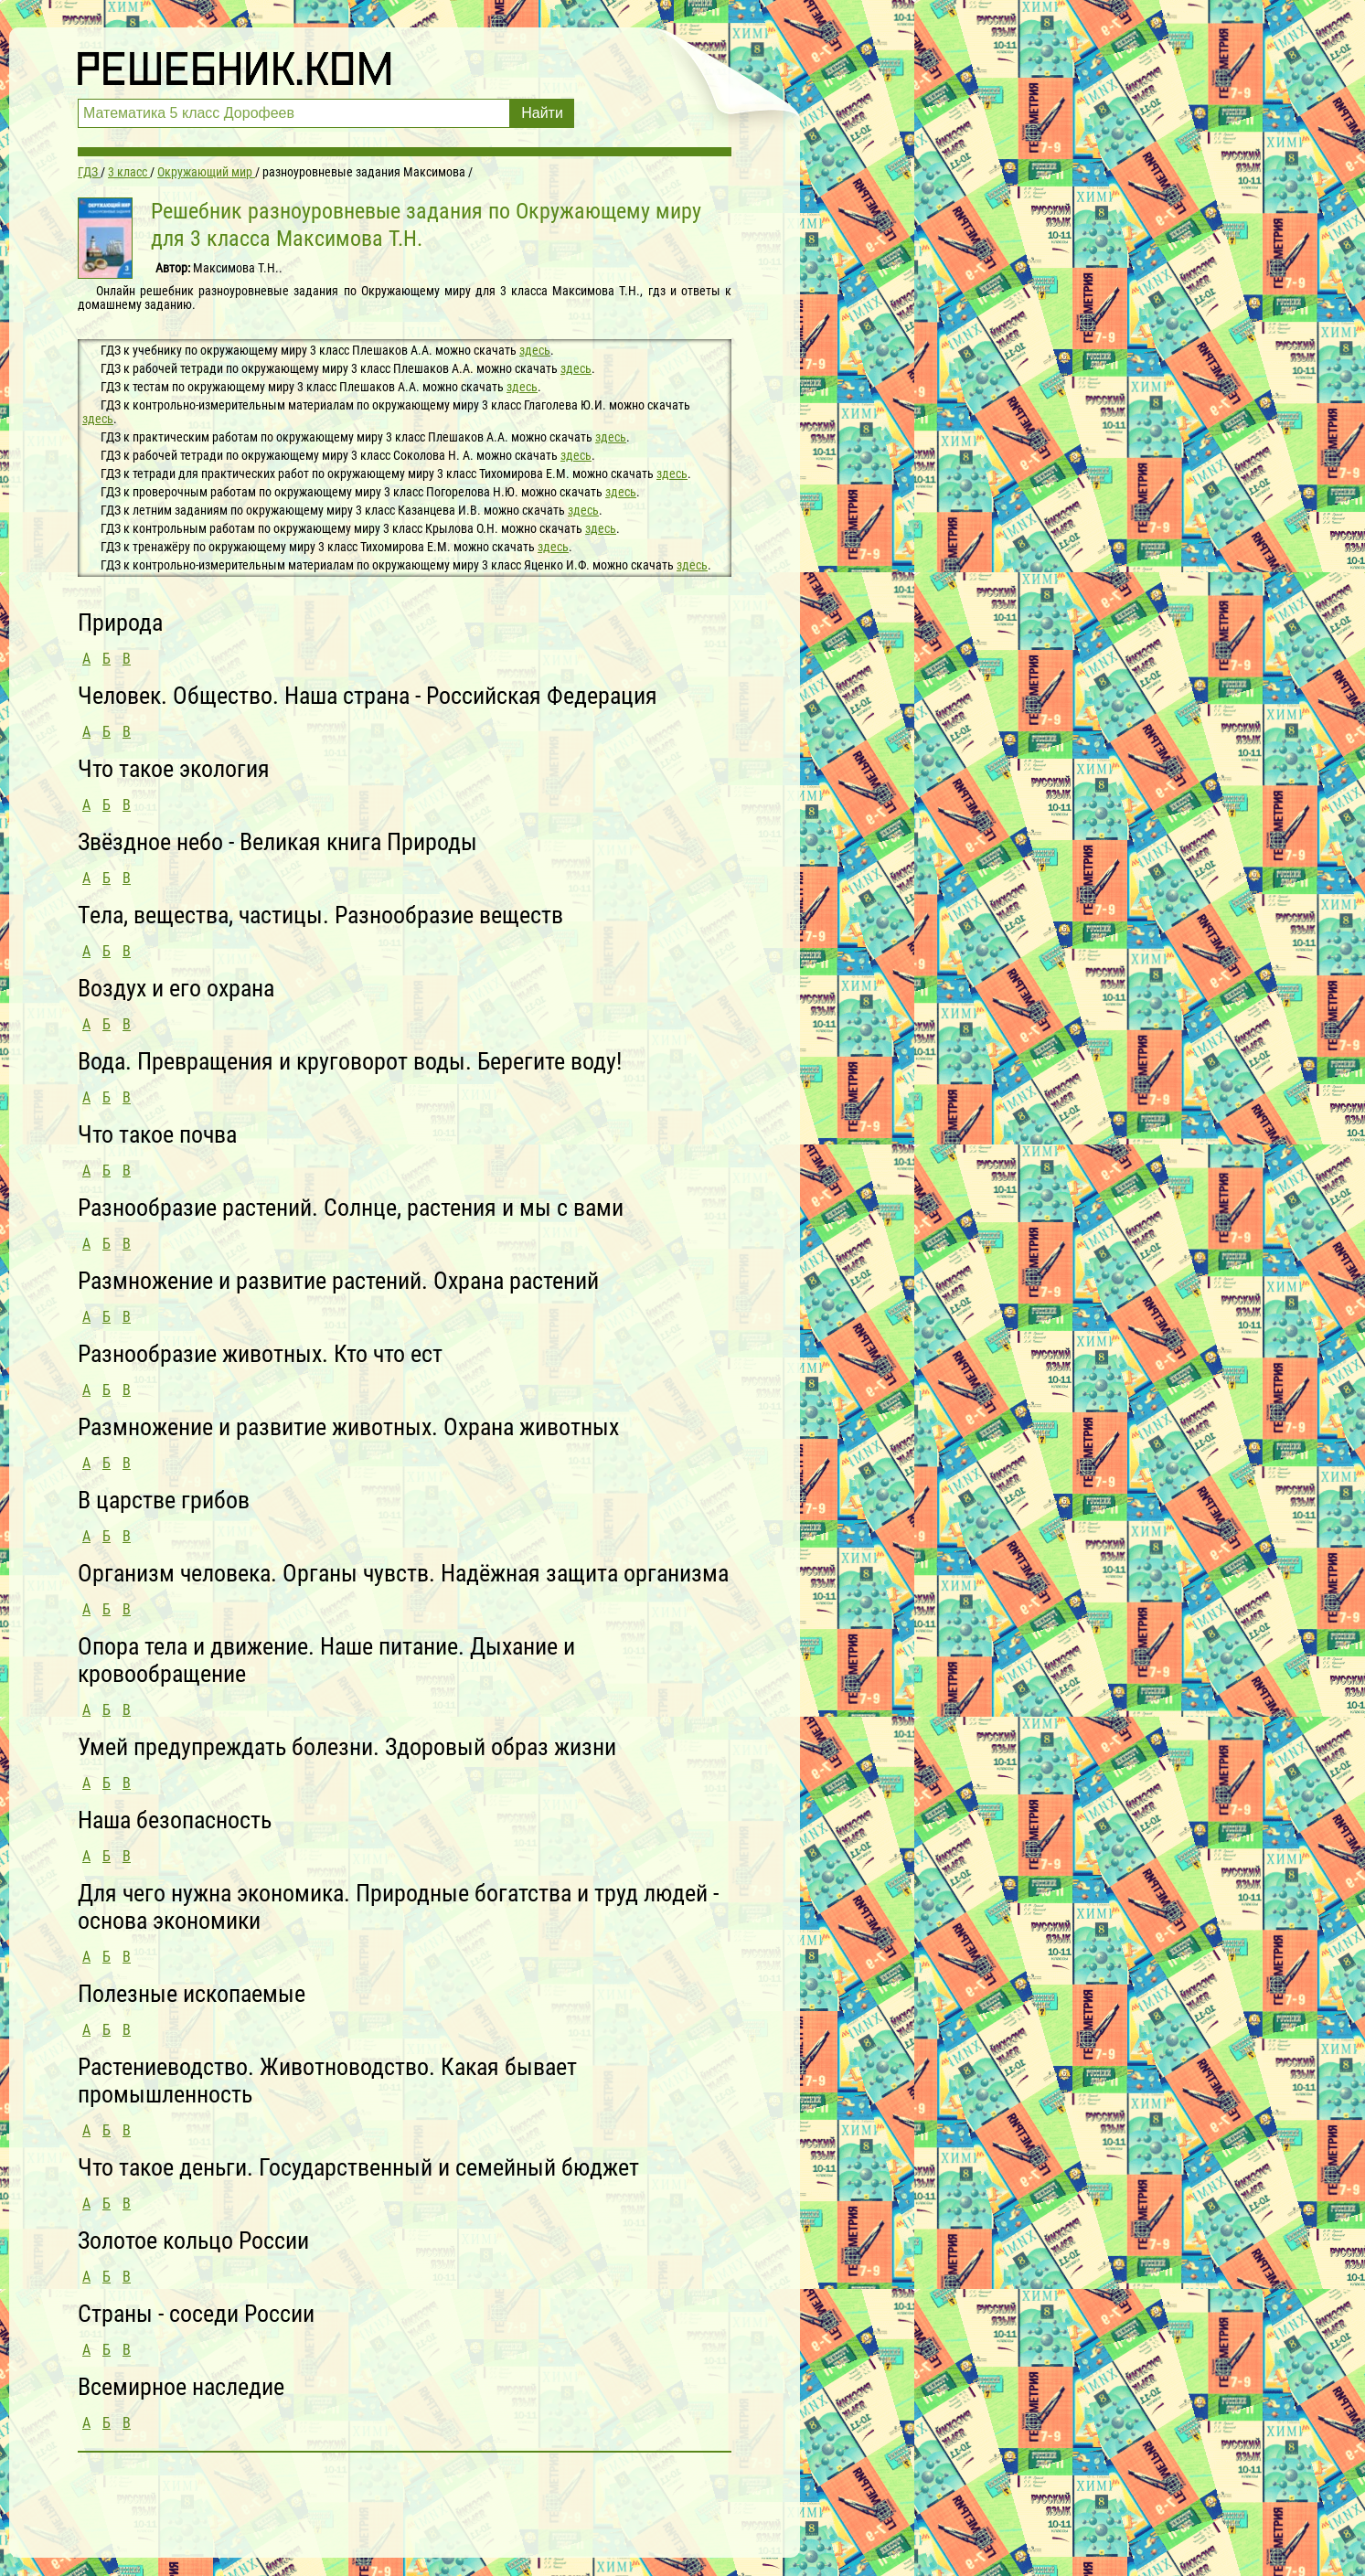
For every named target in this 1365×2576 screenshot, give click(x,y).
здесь (534, 350)
